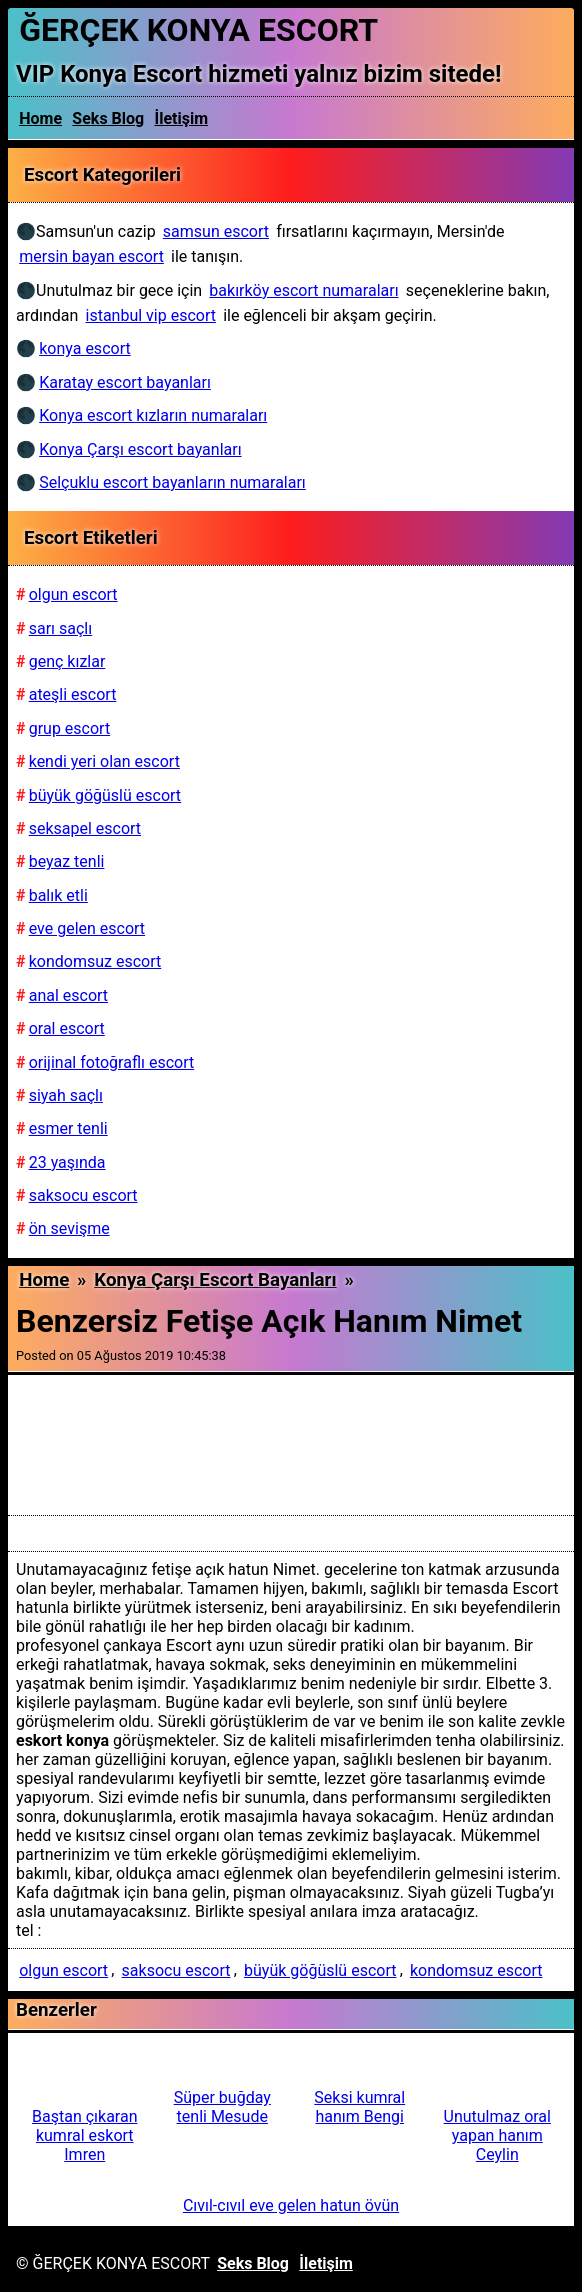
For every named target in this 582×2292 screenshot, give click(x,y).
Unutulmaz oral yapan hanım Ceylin (497, 2135)
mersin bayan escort (91, 256)
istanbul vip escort (151, 315)
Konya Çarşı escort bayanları (215, 1280)
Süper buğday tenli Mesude (222, 2107)
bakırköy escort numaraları (303, 290)
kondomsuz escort (476, 1970)
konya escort (84, 348)
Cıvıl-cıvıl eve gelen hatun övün (291, 2205)
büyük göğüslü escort (320, 1970)
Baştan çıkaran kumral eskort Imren (84, 2135)
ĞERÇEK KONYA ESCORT (198, 30)
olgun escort (63, 1970)
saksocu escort (176, 1970)
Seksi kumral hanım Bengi (359, 2107)
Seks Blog (108, 118)
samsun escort (216, 231)
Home (40, 118)
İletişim (182, 118)
